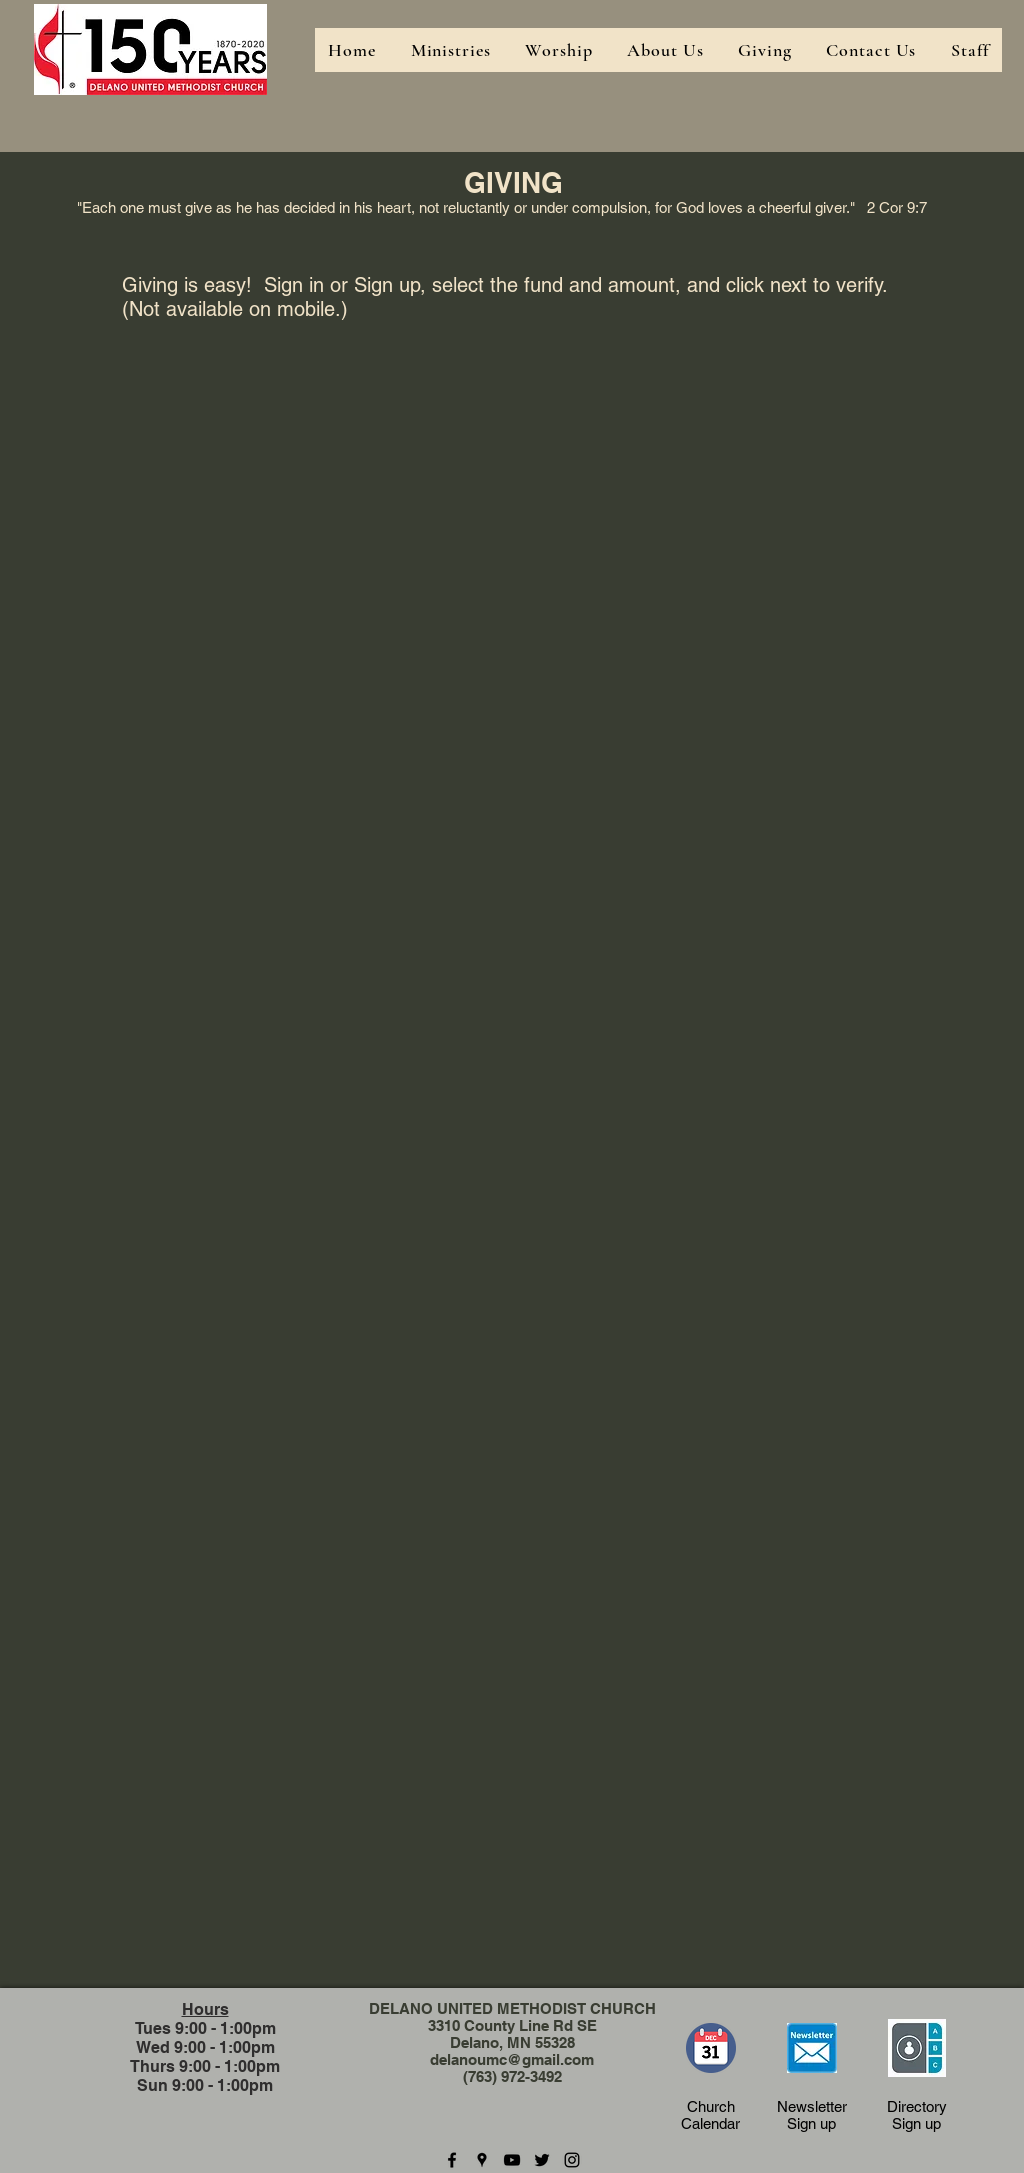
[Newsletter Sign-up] (812, 2048)
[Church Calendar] (711, 2048)
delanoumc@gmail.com (512, 2059)
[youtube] (512, 2160)
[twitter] (542, 2160)
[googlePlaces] (482, 2160)
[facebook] (452, 2160)
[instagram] (572, 2160)
